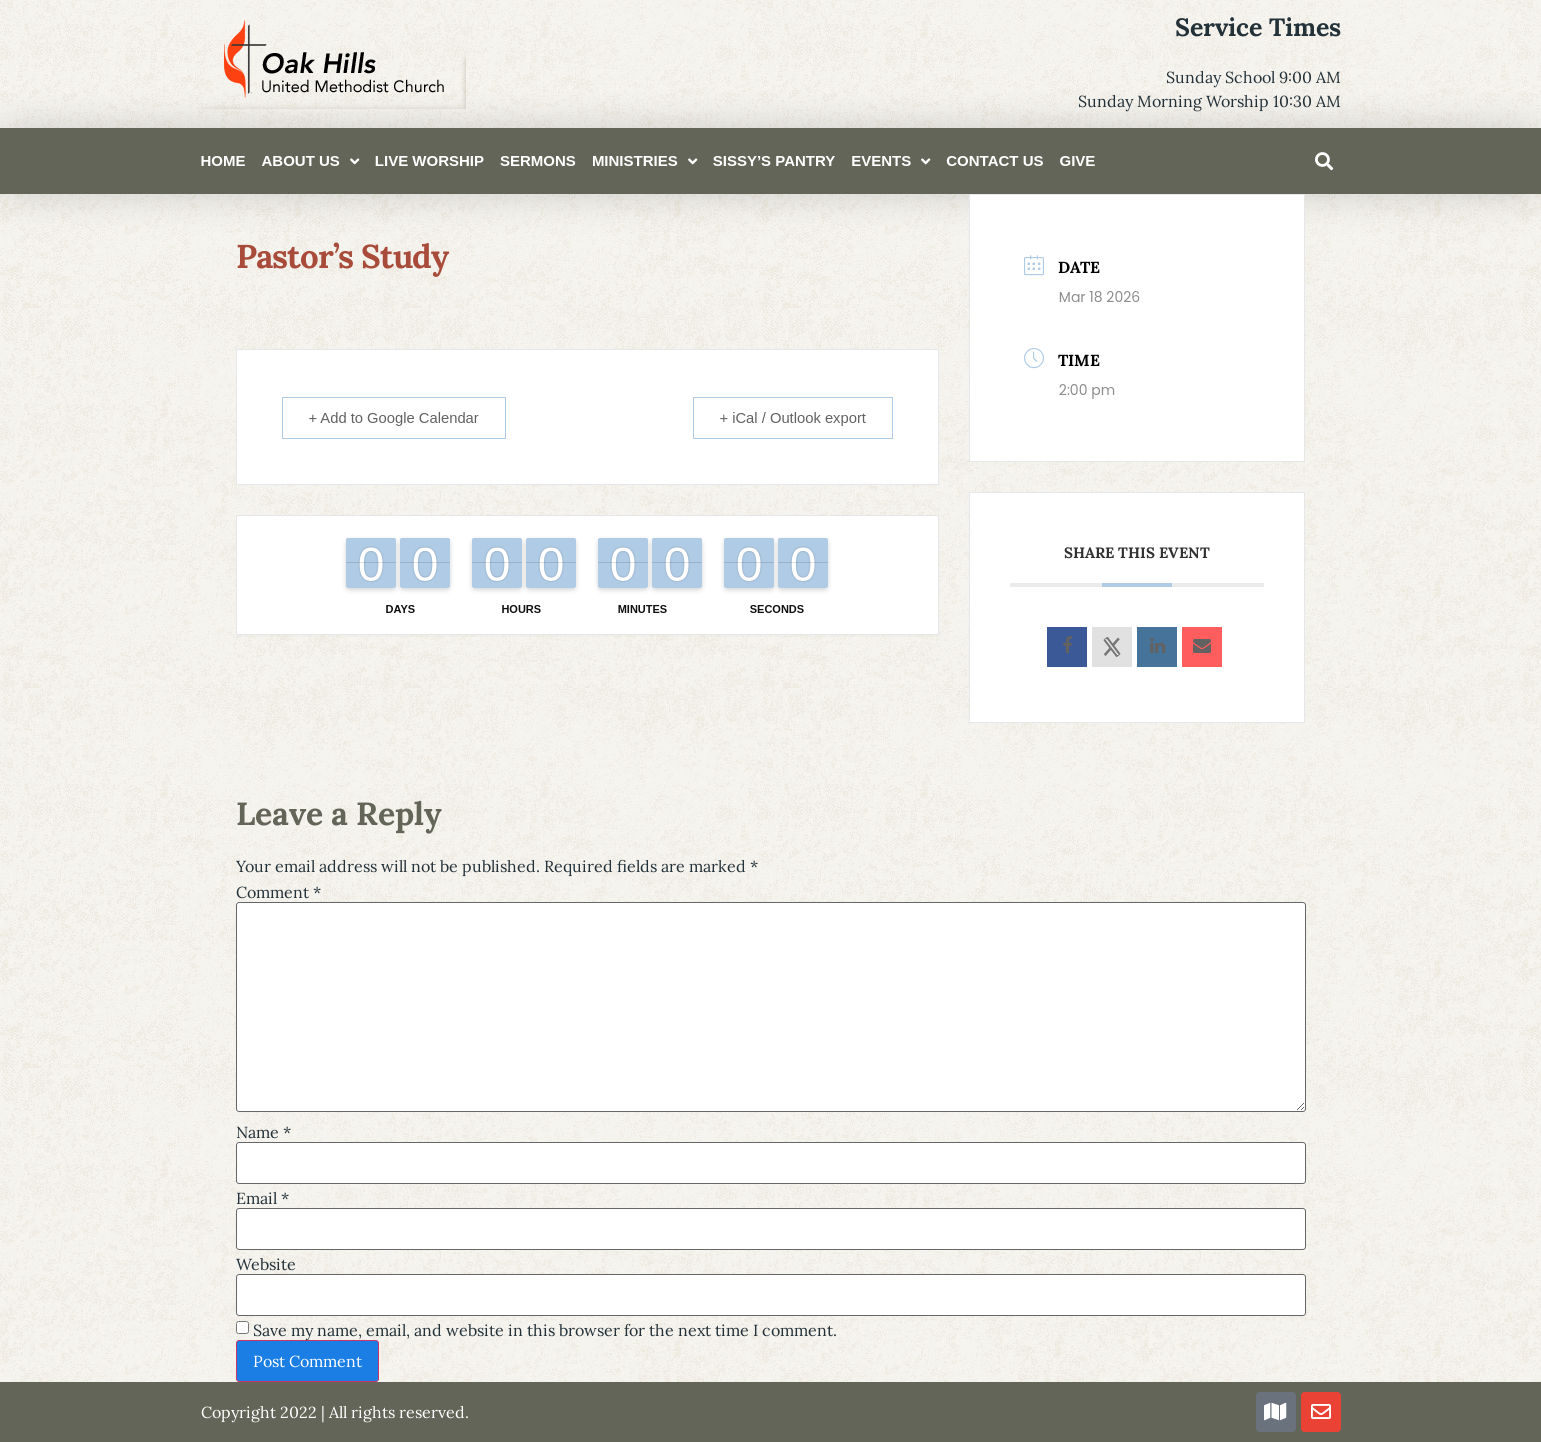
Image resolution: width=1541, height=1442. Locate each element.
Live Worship (429, 160)
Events (890, 161)
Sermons (538, 160)
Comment (278, 892)
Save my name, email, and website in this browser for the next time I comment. (545, 1330)
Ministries (644, 161)
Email (262, 1198)
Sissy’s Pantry (774, 160)
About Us (310, 161)
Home (223, 160)
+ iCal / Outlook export (789, 417)
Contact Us (994, 160)
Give (1077, 160)
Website (266, 1264)
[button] (1323, 161)
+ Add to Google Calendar (397, 417)
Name (263, 1132)
